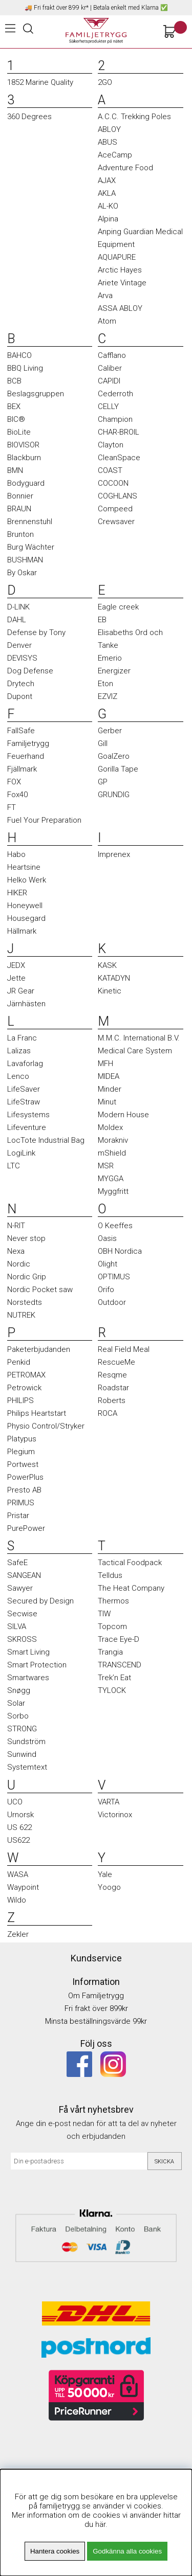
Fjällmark (22, 769)
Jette (16, 978)
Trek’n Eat (114, 1677)
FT (11, 807)
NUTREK (21, 1315)
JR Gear (20, 991)
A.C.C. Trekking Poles (134, 116)
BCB (14, 381)
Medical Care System (135, 1050)
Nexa (16, 1251)
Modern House (123, 1114)
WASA (17, 1874)
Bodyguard (26, 483)
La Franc (22, 1038)
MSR (106, 1165)
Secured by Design (40, 1601)
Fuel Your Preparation (44, 820)
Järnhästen (26, 1003)
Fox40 (17, 794)
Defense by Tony (36, 632)
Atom (107, 321)
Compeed (115, 508)
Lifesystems (28, 1114)
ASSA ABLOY (120, 308)
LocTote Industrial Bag (45, 1140)
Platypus (21, 1438)
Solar (16, 1703)
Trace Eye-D (118, 1639)
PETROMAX (26, 1375)
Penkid (18, 1362)
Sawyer (20, 1588)
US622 (18, 1840)
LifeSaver (23, 1089)
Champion (115, 419)
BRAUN (19, 508)
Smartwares (28, 1677)
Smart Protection (37, 1664)
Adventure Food (125, 167)
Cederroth (115, 393)
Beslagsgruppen (35, 393)
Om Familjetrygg (96, 1995)
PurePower (26, 1528)
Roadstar (113, 1387)
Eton (105, 683)
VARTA (108, 1801)
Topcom (112, 1626)
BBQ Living (25, 368)
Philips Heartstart (36, 1413)
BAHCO (19, 355)
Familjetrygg (28, 743)
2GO (105, 82)
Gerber (110, 730)
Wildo (16, 1900)
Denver (19, 645)
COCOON (113, 483)
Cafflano (112, 355)
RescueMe (116, 1362)
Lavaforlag (25, 1063)
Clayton (110, 444)
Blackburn (24, 457)
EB (102, 619)
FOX (14, 781)
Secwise (22, 1613)
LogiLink (21, 1153)
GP (103, 781)
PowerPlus (25, 1477)
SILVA (16, 1626)
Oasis (107, 1238)
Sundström (26, 1741)
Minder (109, 1089)
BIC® (16, 419)
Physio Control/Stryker (45, 1426)
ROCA (107, 1413)
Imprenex (114, 854)
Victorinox (115, 1814)
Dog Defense (30, 670)
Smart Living (28, 1652)
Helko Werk (26, 880)
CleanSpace (119, 457)
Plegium (21, 1451)
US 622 (19, 1827)
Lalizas (19, 1050)
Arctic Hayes (120, 270)
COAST (110, 470)
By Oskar (22, 572)
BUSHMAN (25, 559)
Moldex (110, 1127)
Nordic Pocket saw (40, 1289)
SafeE (17, 1562)
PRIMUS (20, 1502)
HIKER (17, 892)
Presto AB (24, 1490)
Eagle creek (118, 607)
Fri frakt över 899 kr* (61, 7)
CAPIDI (109, 381)
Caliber (110, 368)
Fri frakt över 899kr (96, 2008)
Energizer (114, 670)
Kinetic (109, 991)
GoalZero (114, 756)
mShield (112, 1153)
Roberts (111, 1400)
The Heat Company (131, 1588)
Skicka (164, 2161)
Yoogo (109, 1887)
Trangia (110, 1652)
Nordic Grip (26, 1276)
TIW (104, 1613)
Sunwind (21, 1754)
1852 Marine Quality (40, 82)
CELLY (108, 406)
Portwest (22, 1464)
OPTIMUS (114, 1276)
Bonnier (20, 496)
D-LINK (18, 607)
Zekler (18, 1934)
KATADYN (114, 978)
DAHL (16, 619)
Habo (16, 854)
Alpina (108, 218)
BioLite (19, 432)
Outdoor (112, 1302)
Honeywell (24, 905)
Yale (105, 1874)
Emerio (110, 658)
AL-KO (108, 206)
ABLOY (109, 129)
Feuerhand (25, 756)
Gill (103, 743)
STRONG (22, 1728)
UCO (15, 1801)
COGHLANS (117, 496)
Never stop (26, 1238)
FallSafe (21, 730)
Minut (107, 1101)
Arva (105, 295)
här (100, 2524)
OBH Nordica (120, 1251)
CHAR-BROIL (118, 432)
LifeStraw (23, 1101)
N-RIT (16, 1225)
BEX (13, 406)
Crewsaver (116, 521)
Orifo (106, 1289)
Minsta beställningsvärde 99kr (96, 2021)
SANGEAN (24, 1575)
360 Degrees (29, 116)
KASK (107, 965)
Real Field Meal (124, 1349)
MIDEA (108, 1076)
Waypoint (23, 1887)
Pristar (18, 1515)
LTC (13, 1165)
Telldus (110, 1575)
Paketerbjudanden (38, 1349)
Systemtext (27, 1767)
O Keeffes (115, 1225)
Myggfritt (113, 1191)
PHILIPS (20, 1400)
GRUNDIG (114, 794)
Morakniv (113, 1140)
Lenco (18, 1076)
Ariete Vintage (122, 282)
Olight (107, 1264)
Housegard (26, 918)
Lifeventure (26, 1127)
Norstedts (24, 1302)
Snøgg (18, 1690)
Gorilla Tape (118, 769)
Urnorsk (20, 1814)
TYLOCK (112, 1690)
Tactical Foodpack (130, 1562)
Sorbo (18, 1716)
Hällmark (21, 931)
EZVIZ (107, 696)
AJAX (107, 180)
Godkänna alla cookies (127, 2551)
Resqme (112, 1375)
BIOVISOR (23, 444)
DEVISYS (22, 658)
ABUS (107, 142)
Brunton (20, 534)
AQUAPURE (117, 257)
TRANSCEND (119, 1664)
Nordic (18, 1264)
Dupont (19, 696)
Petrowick (24, 1387)
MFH (105, 1063)
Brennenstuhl (29, 521)
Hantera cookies (54, 2551)
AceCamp (115, 155)
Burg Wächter (30, 547)
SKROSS (22, 1639)
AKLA (107, 193)
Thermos (113, 1601)
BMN (15, 470)
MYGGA (110, 1178)
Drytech (20, 683)
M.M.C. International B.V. (139, 1038)
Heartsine (23, 867)
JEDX (16, 965)
